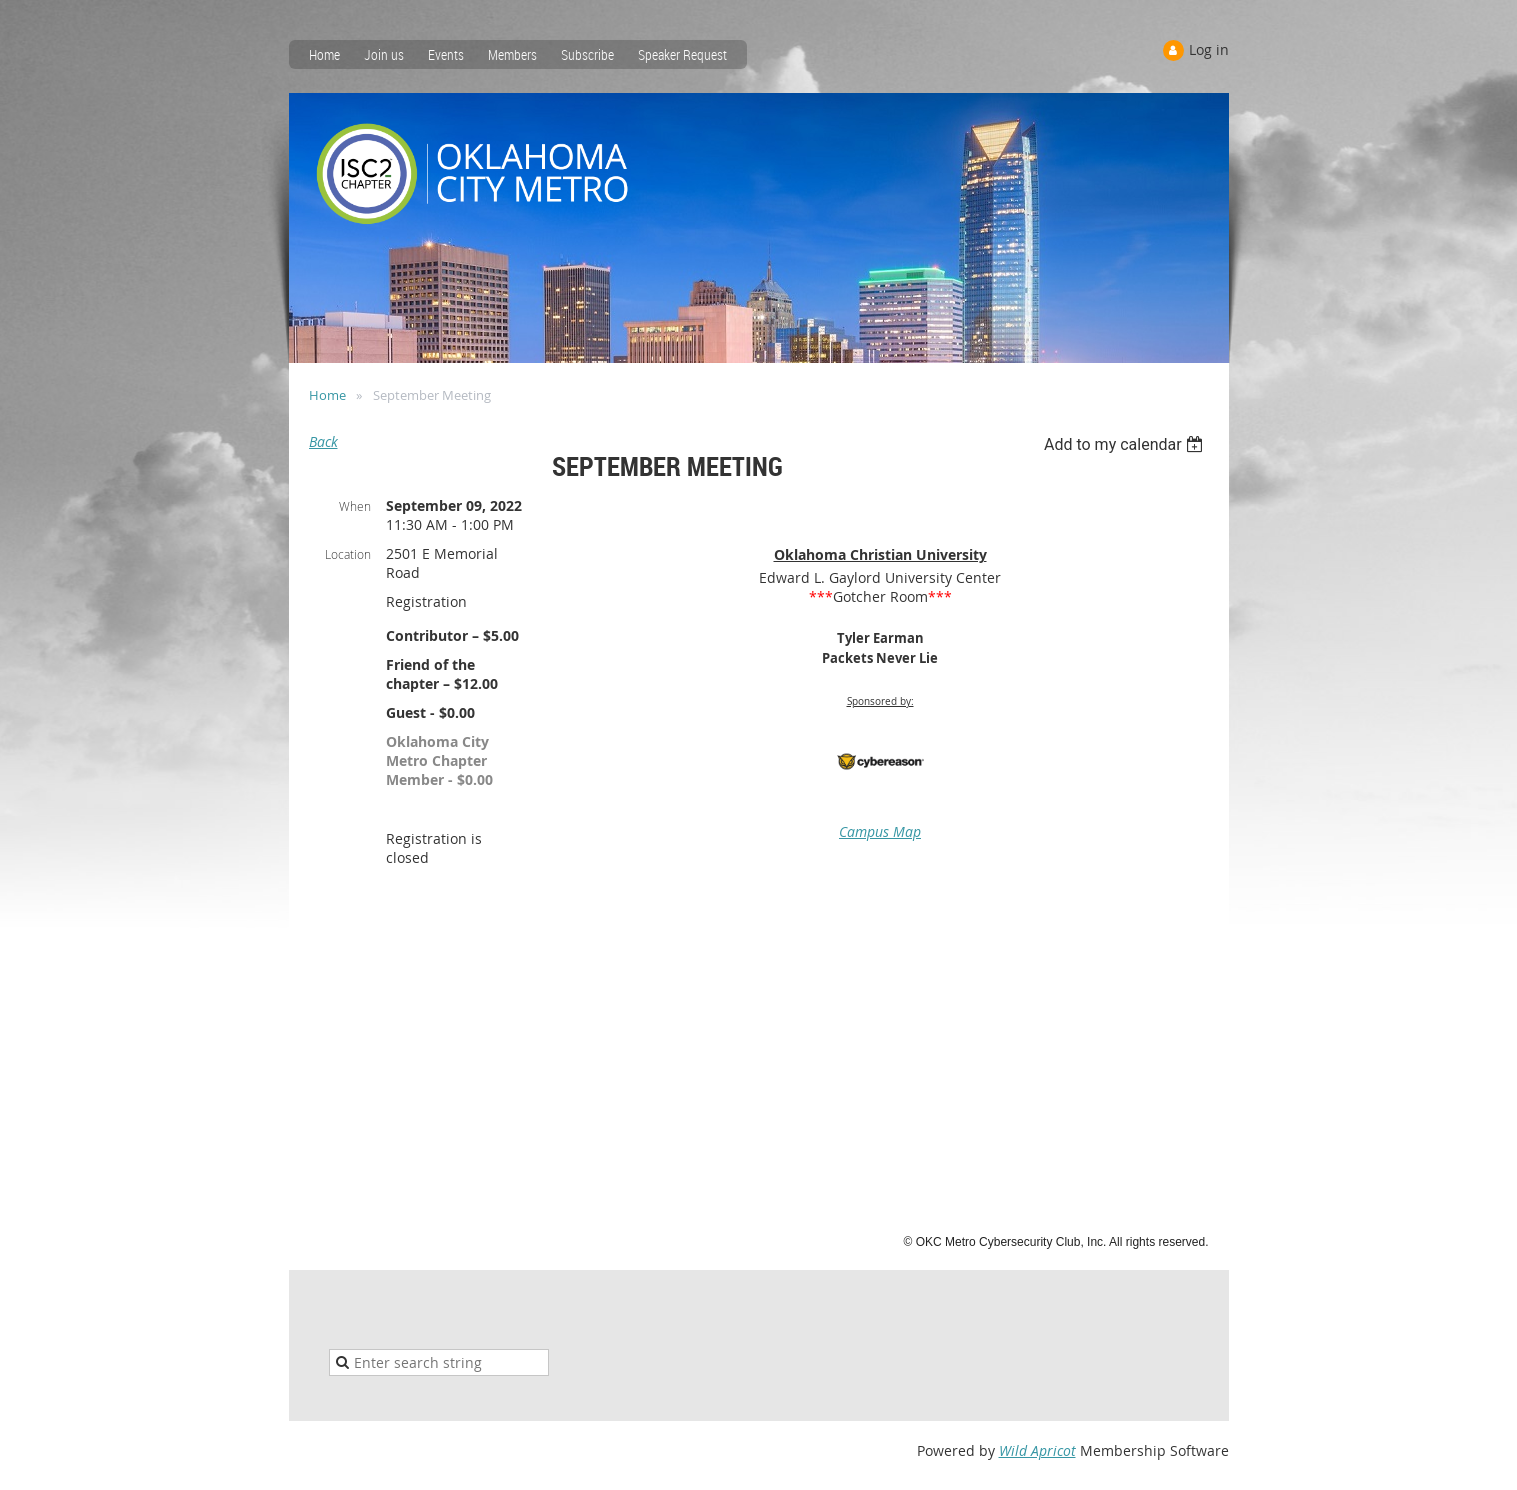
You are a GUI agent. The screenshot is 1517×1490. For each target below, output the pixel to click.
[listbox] (1126, 444)
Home (324, 54)
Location (348, 554)
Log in (1209, 49)
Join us (384, 54)
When (355, 506)
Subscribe (587, 54)
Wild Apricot (1037, 1450)
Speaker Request (682, 54)
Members (512, 54)
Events (446, 54)
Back (323, 441)
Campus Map (880, 831)
